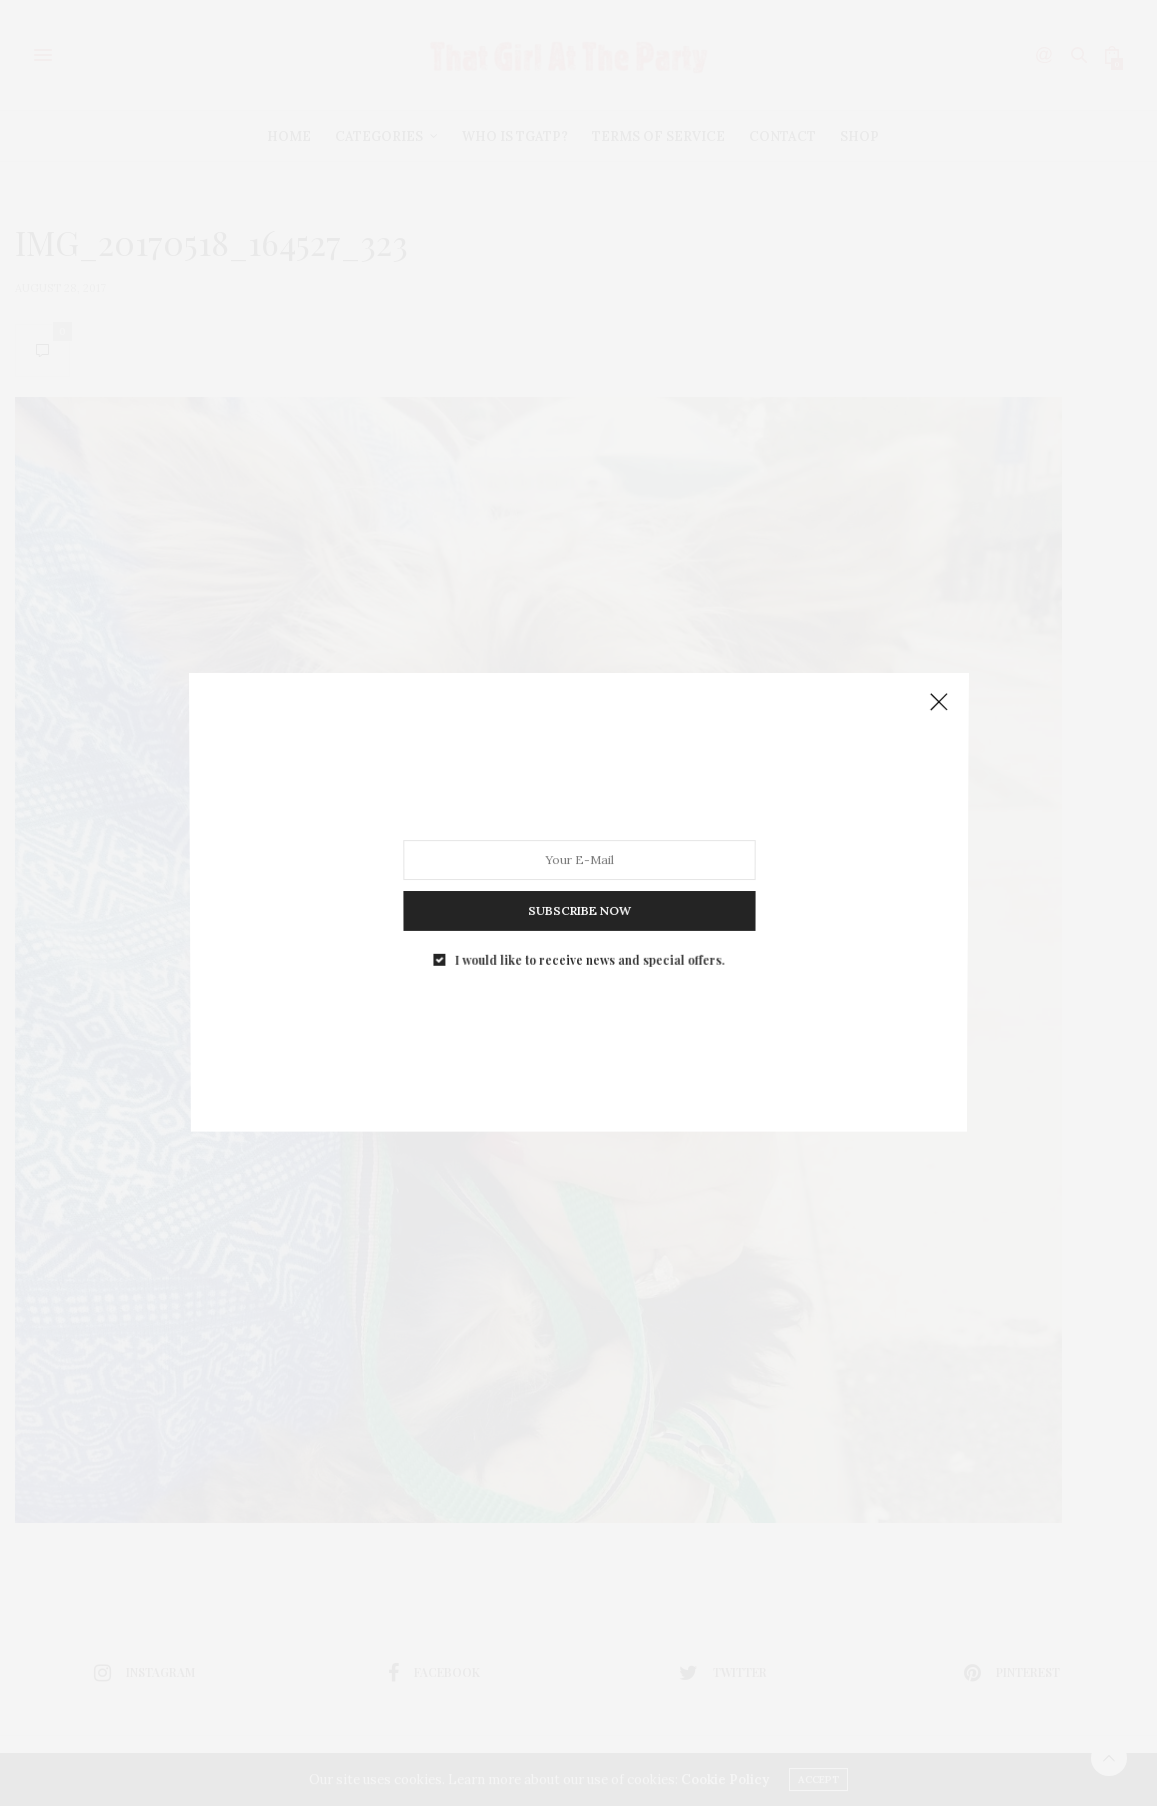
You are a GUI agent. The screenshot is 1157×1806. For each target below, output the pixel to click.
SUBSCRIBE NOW (578, 902)
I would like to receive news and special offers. (588, 946)
